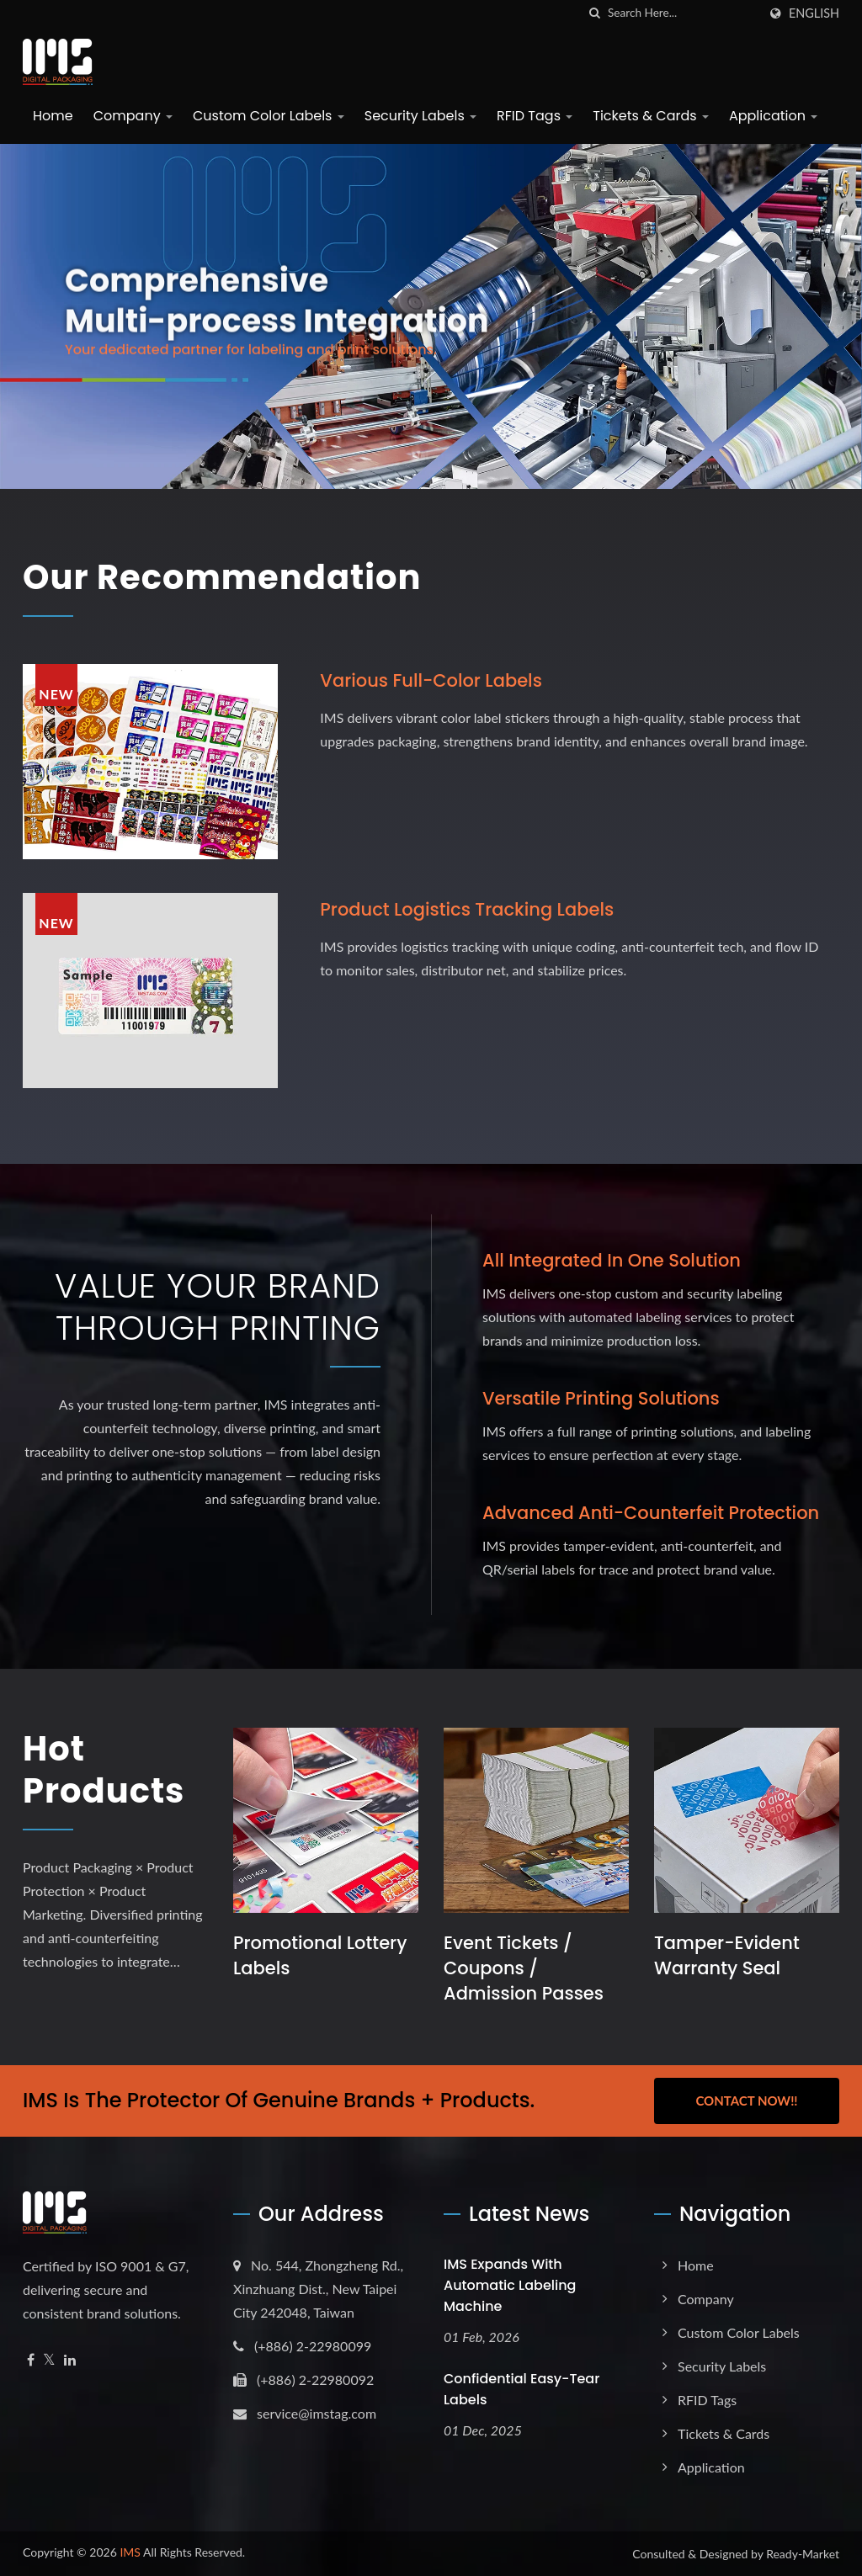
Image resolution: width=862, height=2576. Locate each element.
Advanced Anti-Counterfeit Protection (650, 1512)
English (814, 13)
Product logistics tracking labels (467, 909)
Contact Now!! (746, 2100)
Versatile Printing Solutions (601, 1398)
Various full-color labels (431, 680)
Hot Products (103, 1770)
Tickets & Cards (651, 115)
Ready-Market (802, 2554)
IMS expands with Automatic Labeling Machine (510, 2285)
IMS (130, 2552)
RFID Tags (534, 115)
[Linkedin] (70, 2360)
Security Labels (420, 115)
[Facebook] (31, 2360)
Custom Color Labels (268, 115)
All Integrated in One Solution (611, 1260)
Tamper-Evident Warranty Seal (727, 1955)
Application (773, 115)
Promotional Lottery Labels (320, 1955)
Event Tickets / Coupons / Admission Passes (524, 1968)
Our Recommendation (222, 577)
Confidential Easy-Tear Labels (521, 2389)
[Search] (683, 13)
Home (53, 115)
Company (133, 115)
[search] (595, 13)
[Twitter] (49, 2360)
